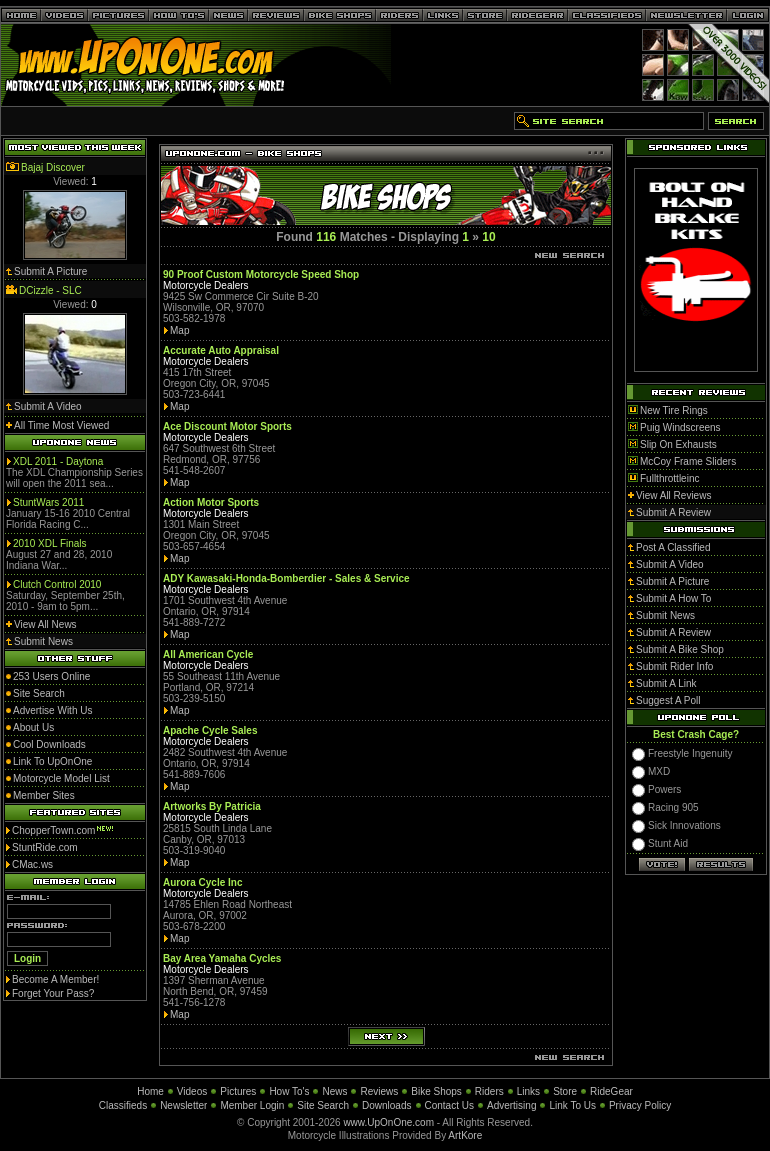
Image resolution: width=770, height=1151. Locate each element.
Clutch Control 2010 (57, 584)
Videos (192, 1091)
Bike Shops (436, 1091)
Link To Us (572, 1105)
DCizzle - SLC (50, 290)
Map (179, 330)
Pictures (238, 1091)
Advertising (511, 1105)
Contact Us (449, 1105)
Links (528, 1091)
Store (565, 1091)
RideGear (611, 1091)
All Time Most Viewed (61, 425)
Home (150, 1091)
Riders (489, 1091)
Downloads (386, 1105)
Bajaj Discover (53, 167)
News (334, 1091)
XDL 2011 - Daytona (58, 461)
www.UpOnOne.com (388, 1122)
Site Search (323, 1105)
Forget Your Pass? (53, 993)
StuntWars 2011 (48, 502)
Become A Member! (55, 979)
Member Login (252, 1105)
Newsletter (183, 1105)
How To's (289, 1091)
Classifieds (123, 1105)
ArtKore (465, 1135)
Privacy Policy (640, 1105)
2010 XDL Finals (50, 543)
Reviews (379, 1091)
